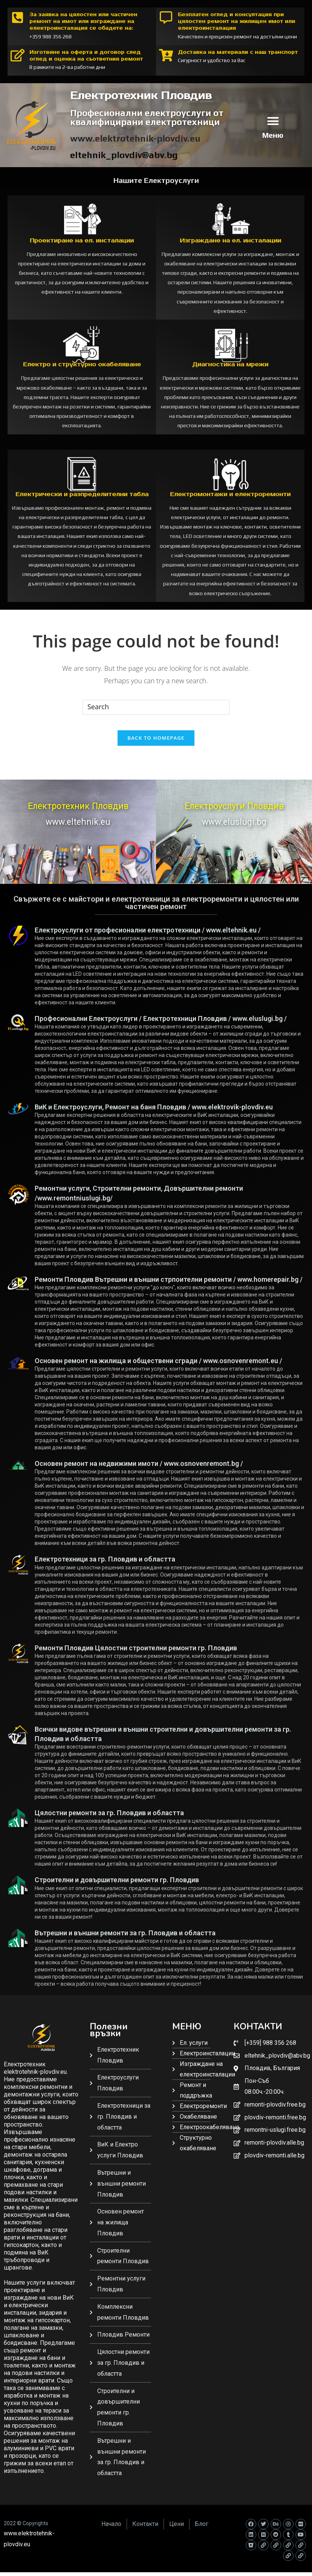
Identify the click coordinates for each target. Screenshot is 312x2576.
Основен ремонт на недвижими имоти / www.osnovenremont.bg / (139, 1471)
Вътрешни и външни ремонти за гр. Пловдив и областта (125, 1940)
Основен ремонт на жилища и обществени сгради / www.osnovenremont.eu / (158, 1368)
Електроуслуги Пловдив (234, 813)
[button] (273, 121)
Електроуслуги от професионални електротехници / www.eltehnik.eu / (148, 937)
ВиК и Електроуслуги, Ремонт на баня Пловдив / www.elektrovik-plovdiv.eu (154, 1114)
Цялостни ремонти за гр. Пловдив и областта (109, 1820)
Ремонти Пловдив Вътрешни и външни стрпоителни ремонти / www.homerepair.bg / (169, 1286)
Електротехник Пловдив (78, 813)
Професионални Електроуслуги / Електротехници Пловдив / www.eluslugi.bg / (161, 1026)
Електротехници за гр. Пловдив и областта (105, 1566)
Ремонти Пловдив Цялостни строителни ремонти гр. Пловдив (136, 1655)
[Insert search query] (156, 707)
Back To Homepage (155, 745)
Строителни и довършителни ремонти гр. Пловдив (117, 1887)
